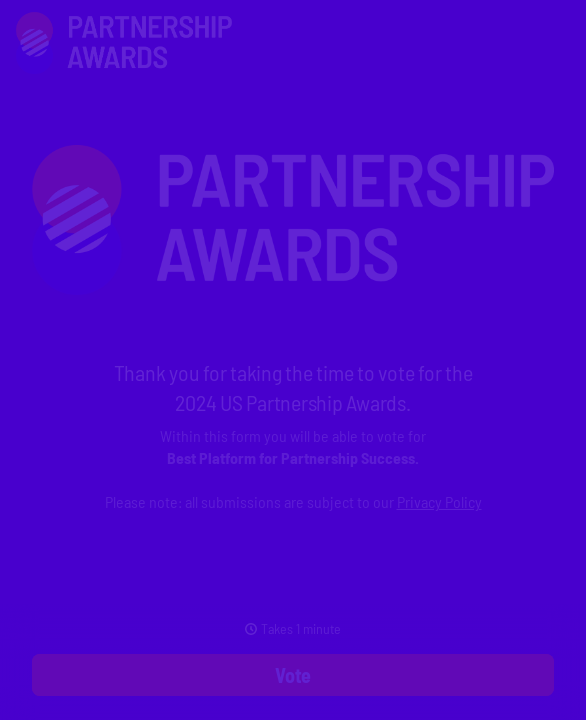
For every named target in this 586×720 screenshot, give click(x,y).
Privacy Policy (439, 501)
